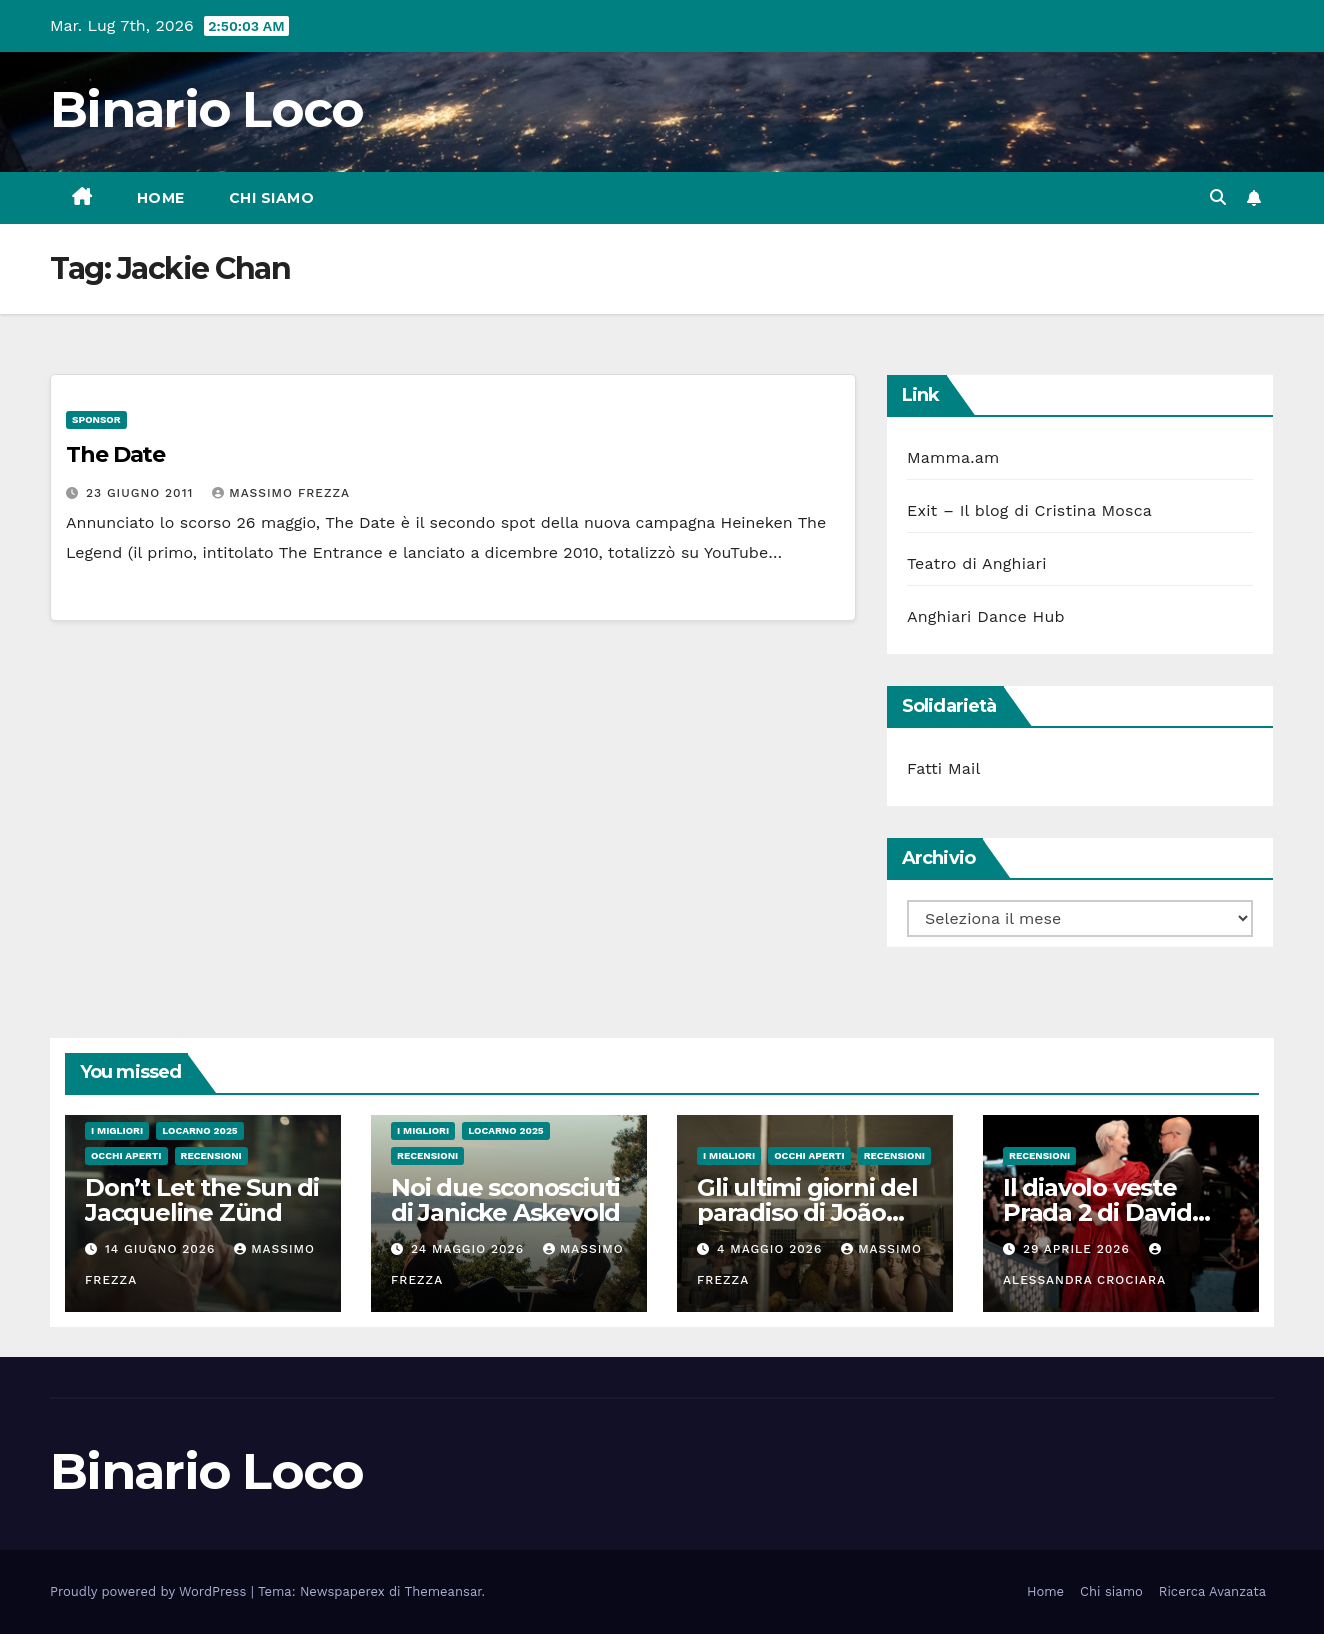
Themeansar (443, 1591)
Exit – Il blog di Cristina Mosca (1029, 510)
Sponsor (96, 419)
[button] (1218, 197)
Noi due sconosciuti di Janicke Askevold (505, 1200)
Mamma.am (953, 457)
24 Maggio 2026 (470, 1249)
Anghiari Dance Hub (986, 616)
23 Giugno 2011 (142, 493)
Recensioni (211, 1155)
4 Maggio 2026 (772, 1249)
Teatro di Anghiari (977, 563)
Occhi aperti (126, 1155)
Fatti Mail (944, 768)
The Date (115, 454)
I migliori (117, 1130)
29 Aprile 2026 (1079, 1249)
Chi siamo (272, 198)
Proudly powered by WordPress (150, 1591)
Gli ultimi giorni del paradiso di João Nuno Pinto (807, 1212)
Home (161, 198)
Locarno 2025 (199, 1130)
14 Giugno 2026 (162, 1249)
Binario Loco (207, 109)
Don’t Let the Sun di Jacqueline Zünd (202, 1200)
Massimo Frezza (281, 493)
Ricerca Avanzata (1212, 1591)
